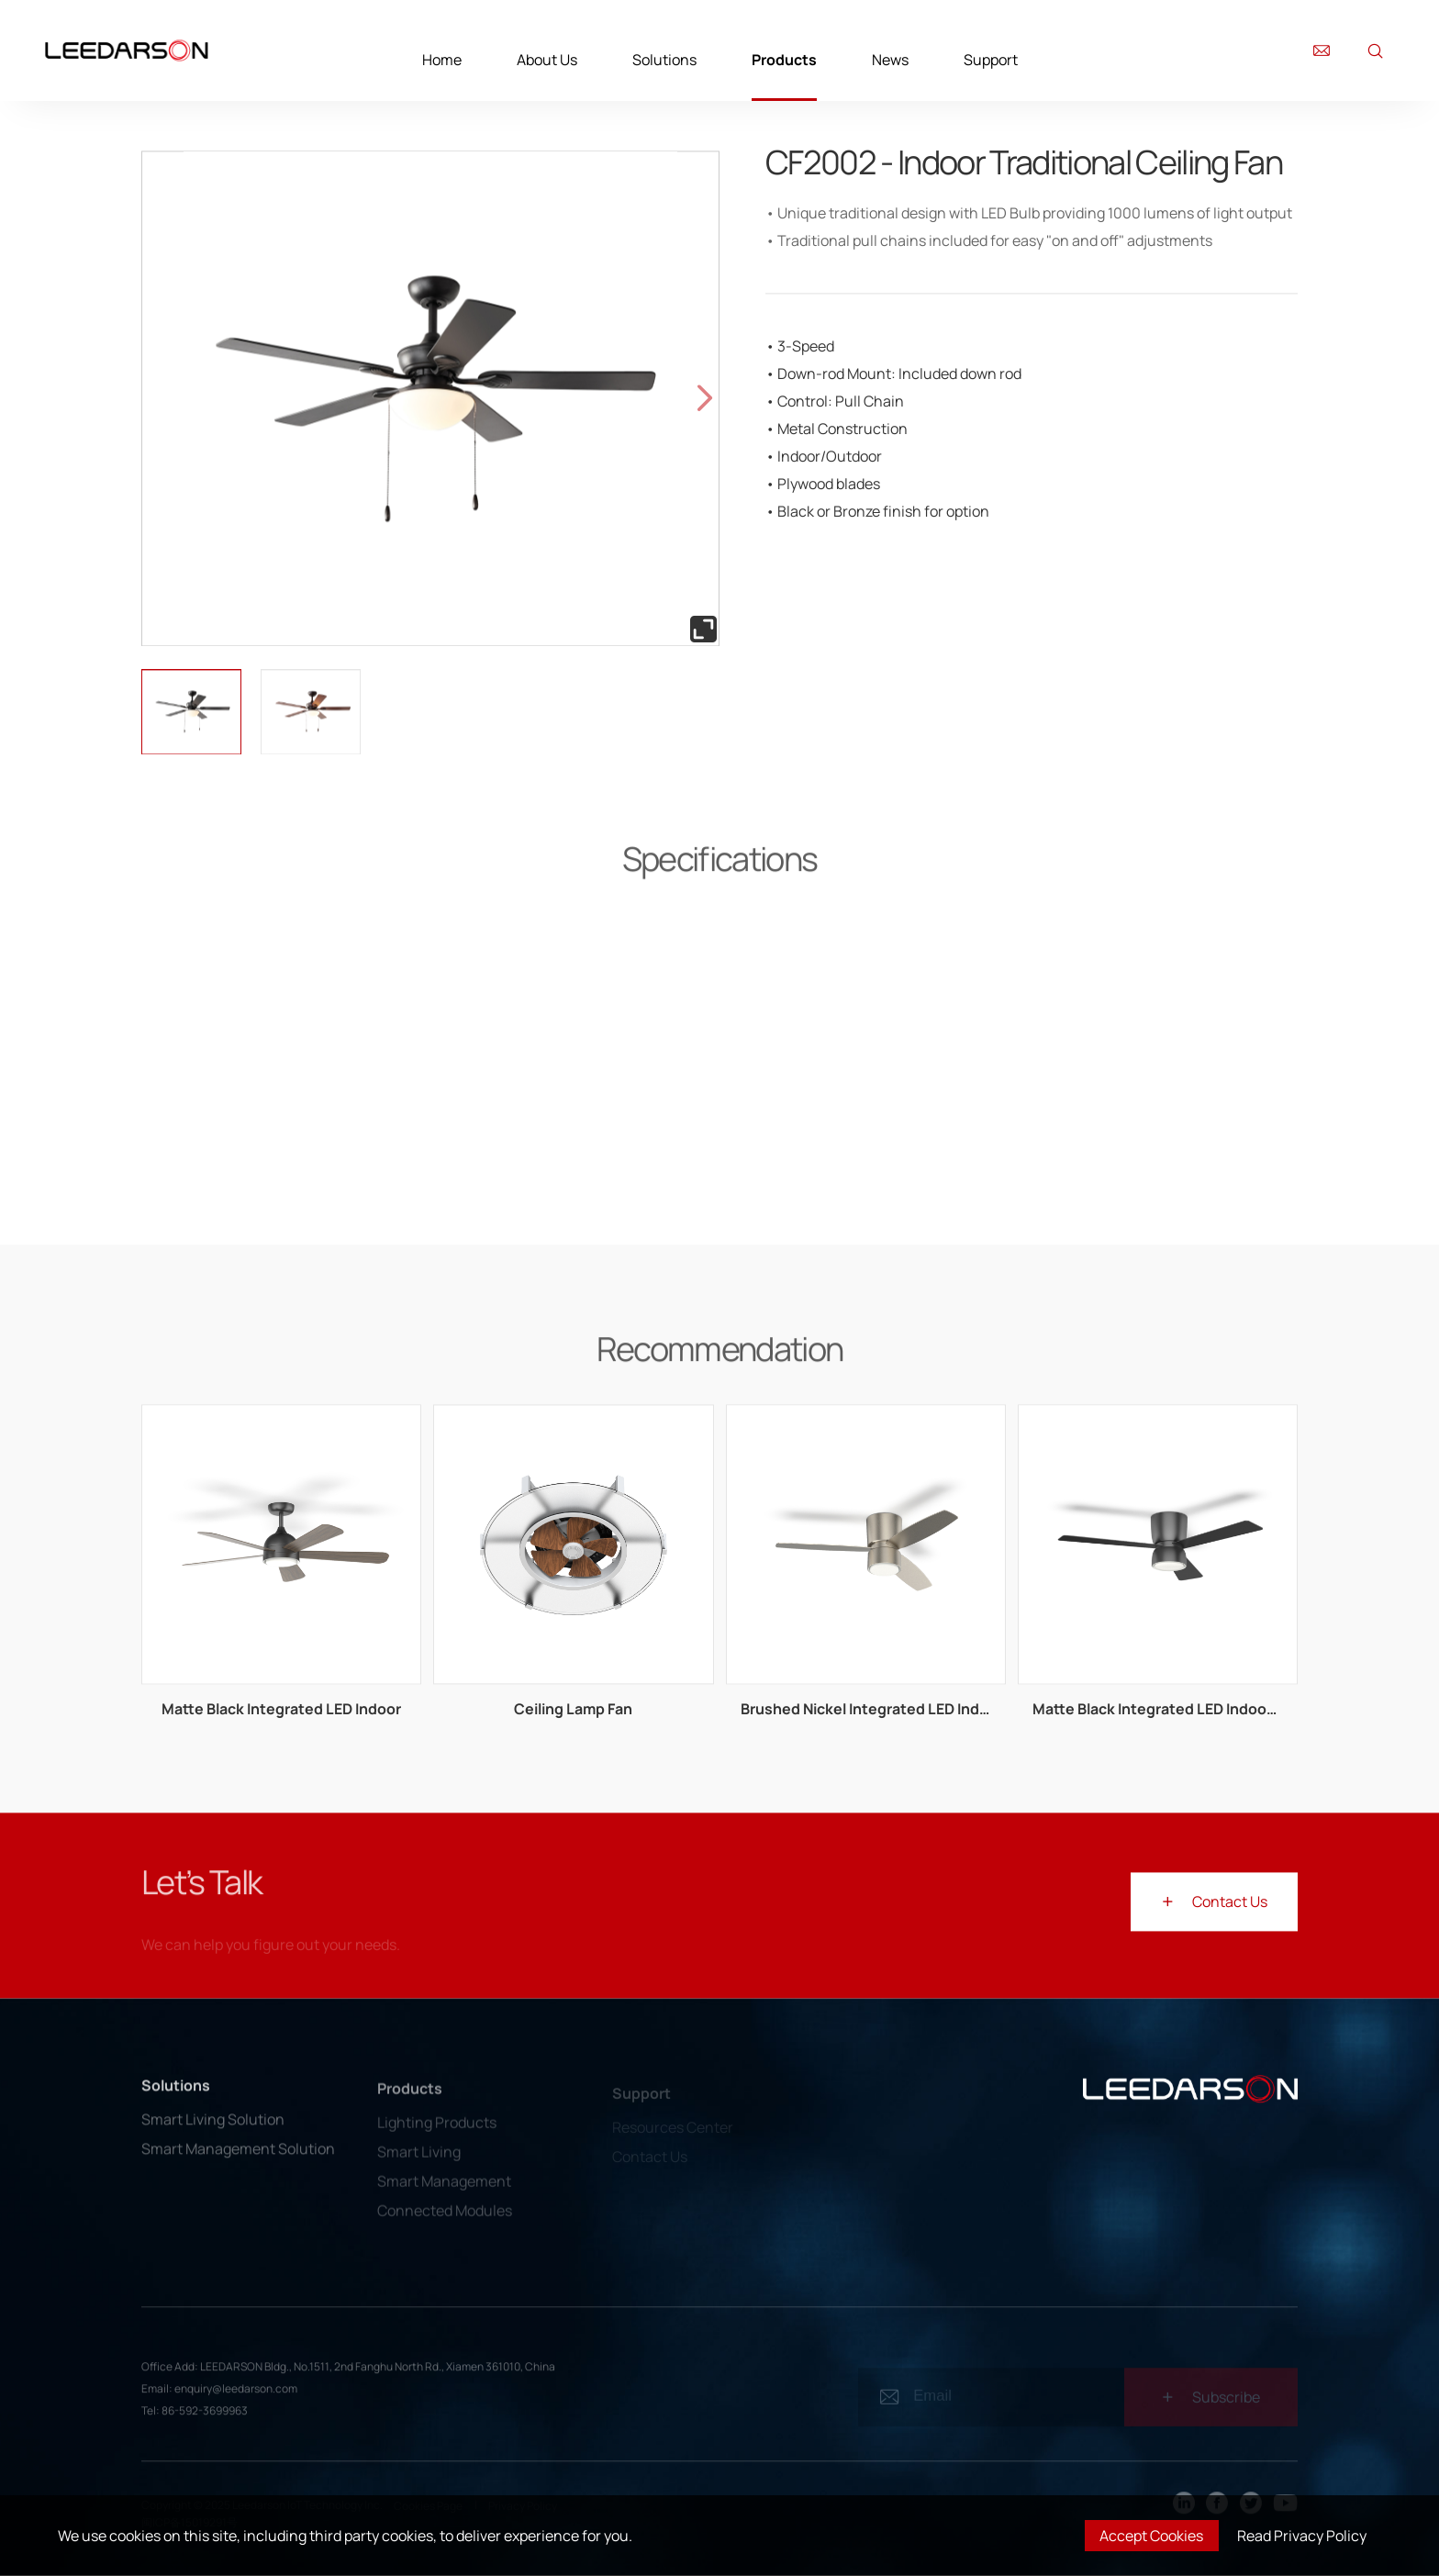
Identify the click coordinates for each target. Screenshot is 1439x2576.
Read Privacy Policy (1301, 2536)
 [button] (705, 398)
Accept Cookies (1151, 2536)
